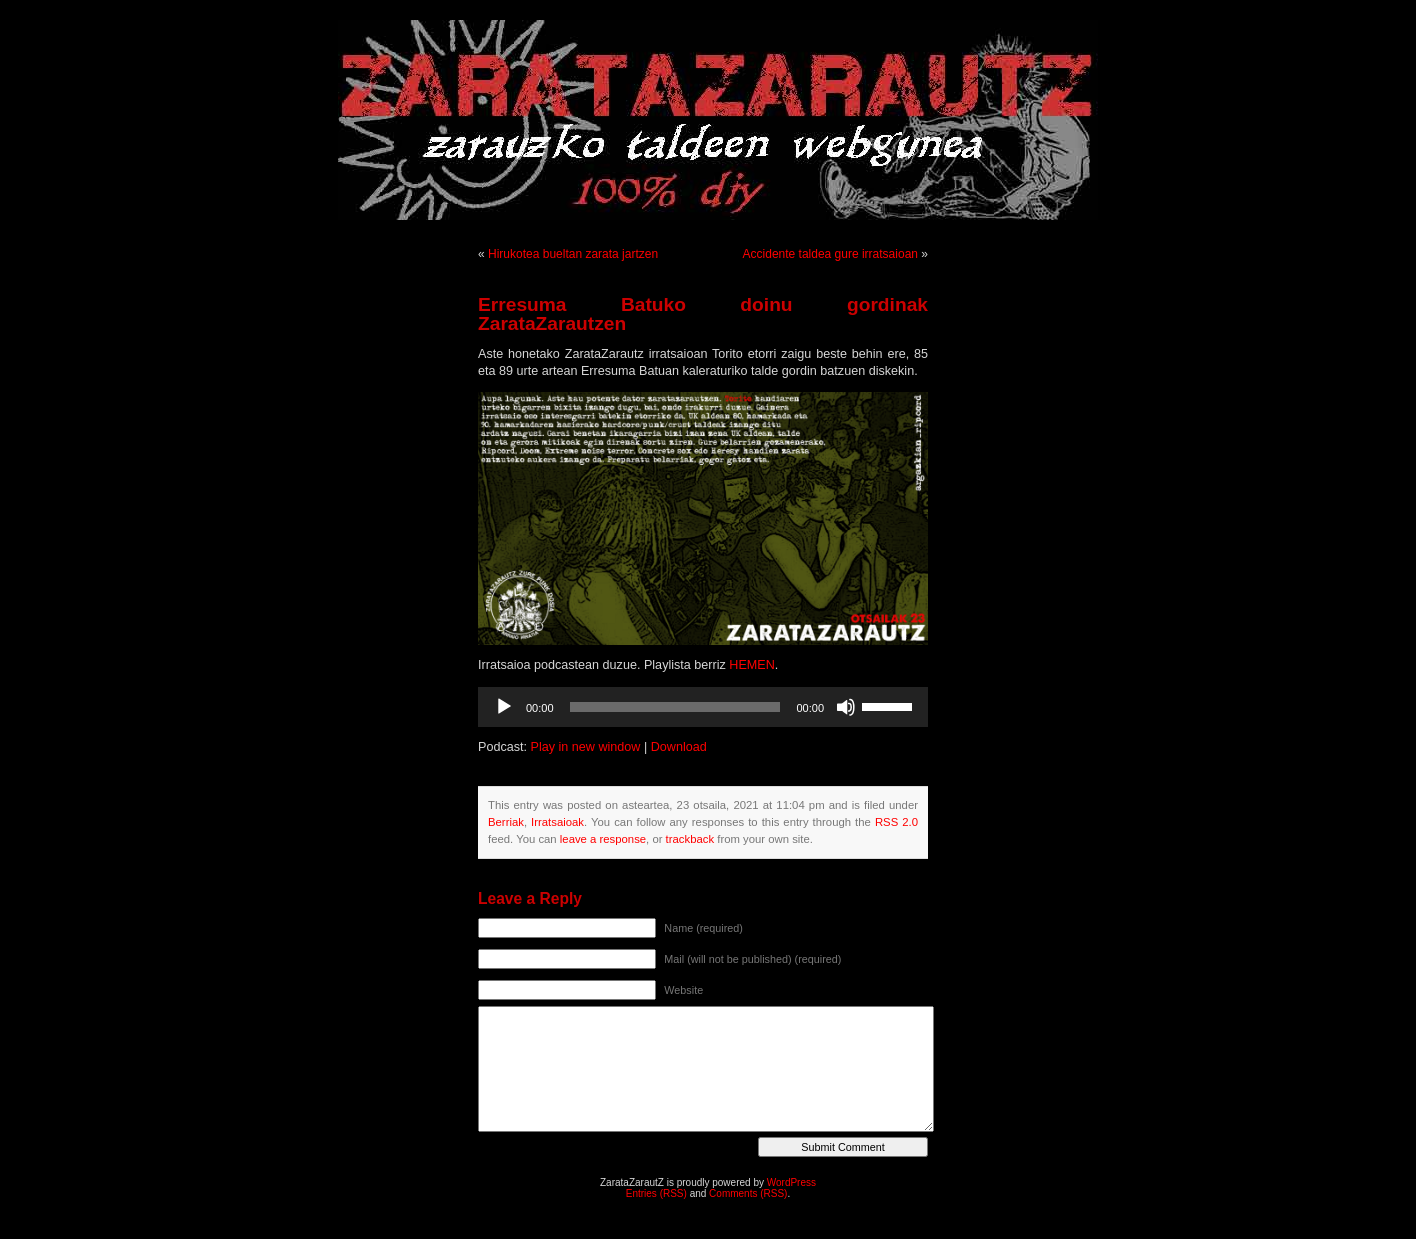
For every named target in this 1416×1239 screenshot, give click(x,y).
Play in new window (586, 747)
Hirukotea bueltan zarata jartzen (573, 254)
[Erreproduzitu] (504, 707)
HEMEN (751, 665)
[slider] (675, 707)
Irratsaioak (557, 822)
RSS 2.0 (896, 822)
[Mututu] (846, 707)
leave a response (603, 839)
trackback (690, 839)
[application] (703, 707)
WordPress (791, 1182)
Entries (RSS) (656, 1193)
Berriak (506, 822)
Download (679, 747)
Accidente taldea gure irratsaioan (830, 254)
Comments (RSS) (748, 1193)
